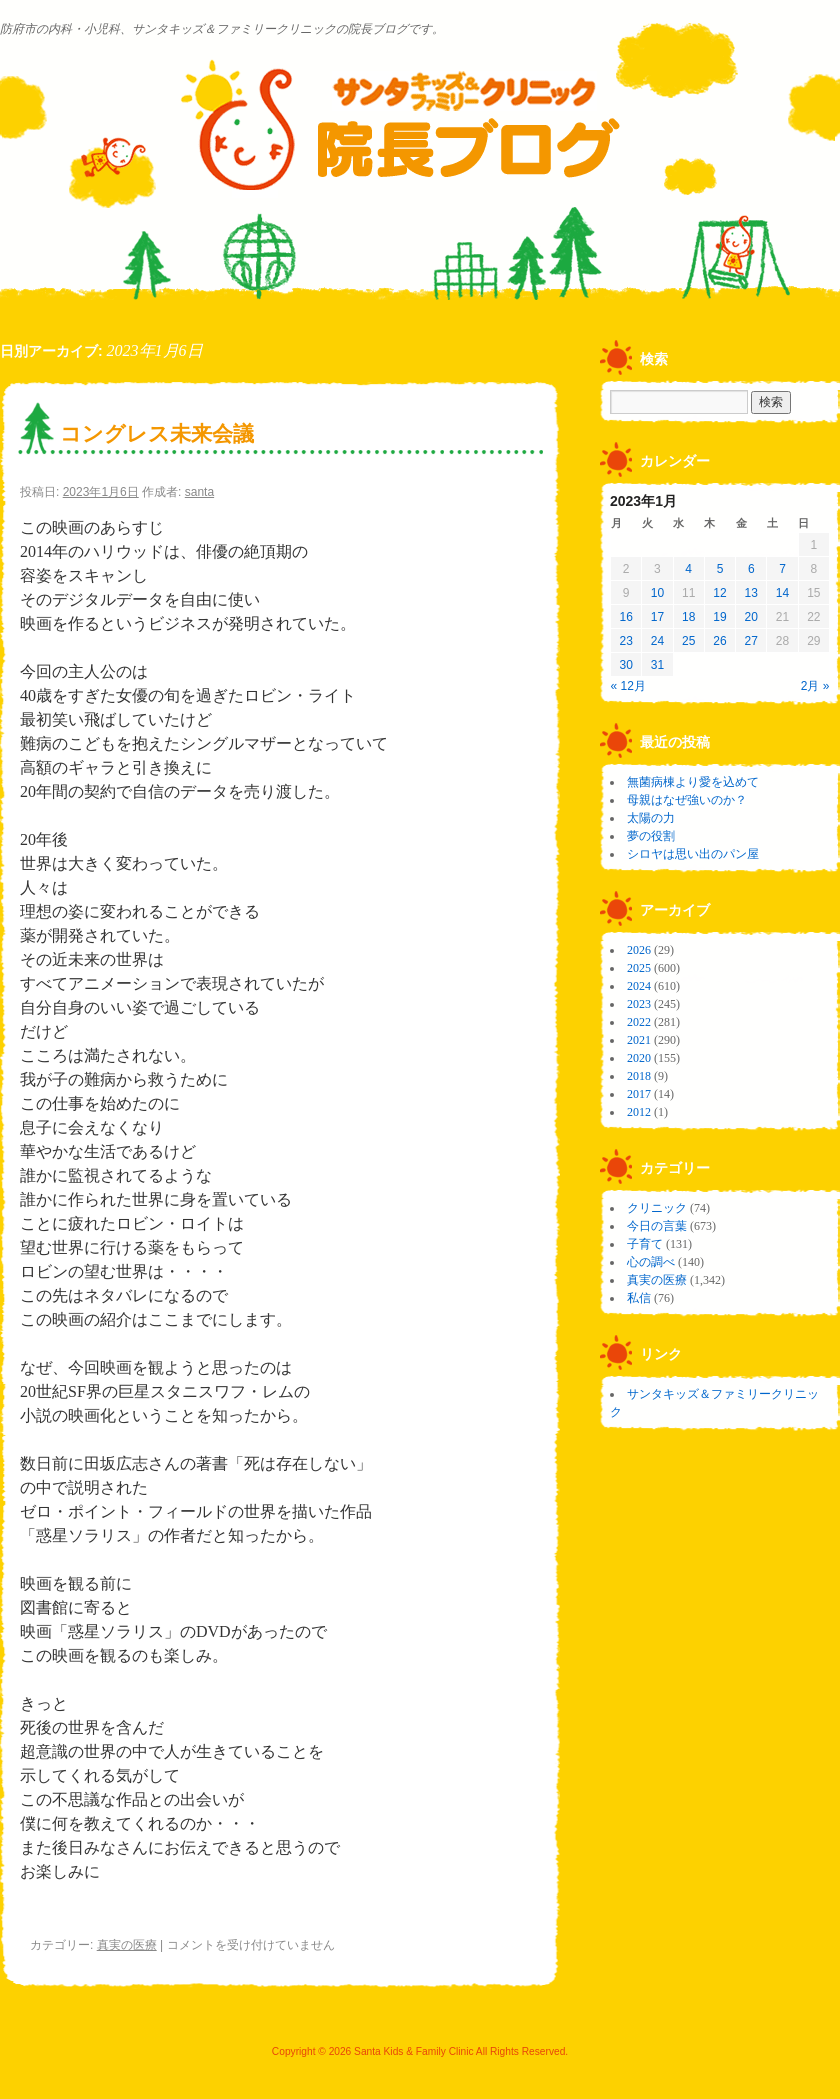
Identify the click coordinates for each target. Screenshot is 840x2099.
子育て (645, 1244)
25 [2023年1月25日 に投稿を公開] (688, 641)
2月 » (815, 686)
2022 (639, 1022)
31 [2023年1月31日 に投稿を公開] (657, 665)
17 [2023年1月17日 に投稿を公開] (657, 617)
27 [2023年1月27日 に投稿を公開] (751, 641)
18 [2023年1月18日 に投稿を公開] (688, 617)
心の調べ (651, 1262)
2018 (639, 1076)
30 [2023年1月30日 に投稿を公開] (625, 665)
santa (199, 492)
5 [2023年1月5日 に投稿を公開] (720, 569)
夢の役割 (651, 836)
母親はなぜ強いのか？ (687, 800)
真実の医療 (127, 1945)
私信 (639, 1298)
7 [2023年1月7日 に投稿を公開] (782, 569)
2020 (639, 1058)
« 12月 (628, 686)
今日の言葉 (657, 1226)
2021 (639, 1040)
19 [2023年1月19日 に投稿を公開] (719, 617)
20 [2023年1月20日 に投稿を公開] (751, 617)
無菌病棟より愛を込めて (693, 782)
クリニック (657, 1208)
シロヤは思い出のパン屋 (693, 854)
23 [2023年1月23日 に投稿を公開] (625, 641)
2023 (639, 1004)
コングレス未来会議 (157, 433)
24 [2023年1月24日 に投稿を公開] (657, 641)
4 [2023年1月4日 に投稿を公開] (688, 569)
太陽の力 (651, 818)
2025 (639, 968)
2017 (639, 1094)
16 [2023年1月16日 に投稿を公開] (625, 617)
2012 (639, 1112)
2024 (639, 986)
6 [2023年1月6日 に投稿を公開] (751, 569)
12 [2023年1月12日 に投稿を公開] (719, 593)
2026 (639, 950)
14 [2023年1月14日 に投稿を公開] (782, 593)
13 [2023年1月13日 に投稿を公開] (751, 593)
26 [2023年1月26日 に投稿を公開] (719, 641)
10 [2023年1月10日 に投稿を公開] (657, 593)
